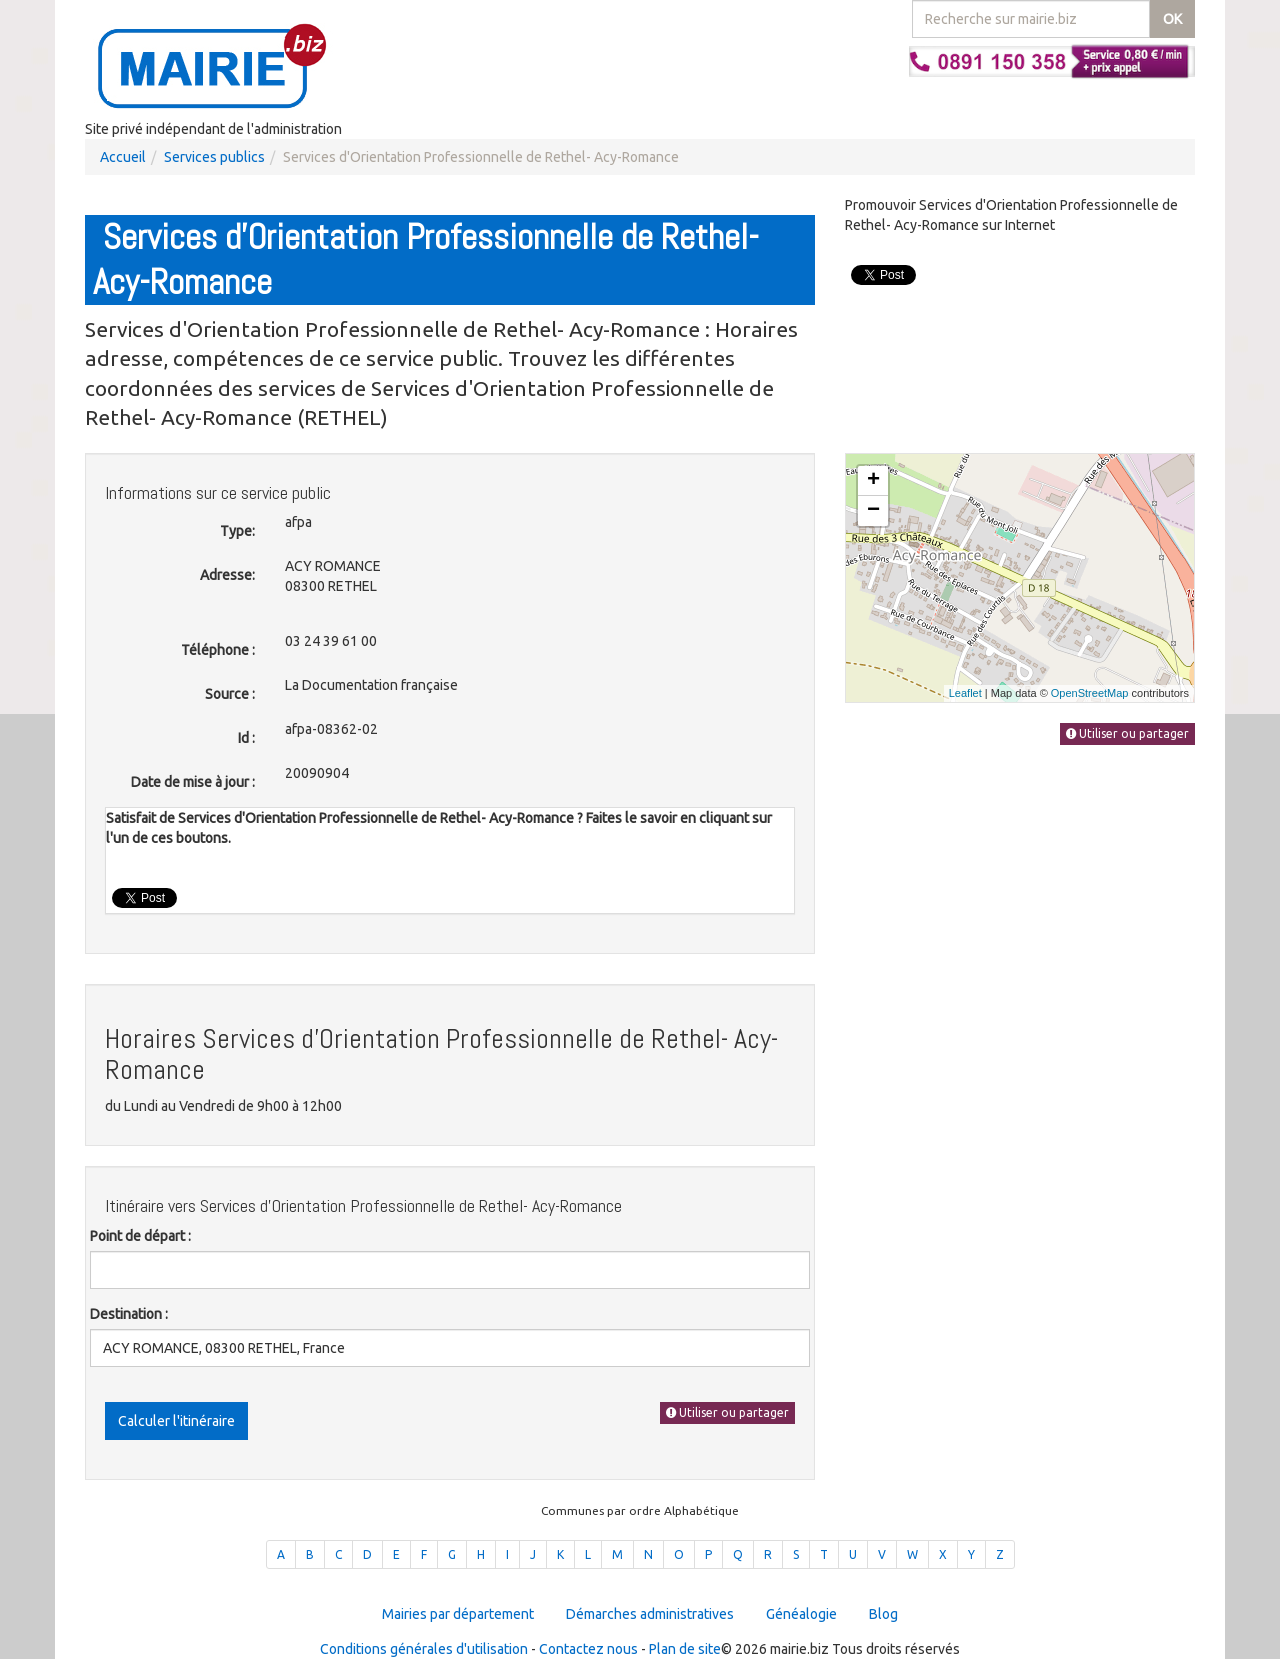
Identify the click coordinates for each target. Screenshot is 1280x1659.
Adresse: (227, 575)
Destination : (129, 1314)
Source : (230, 694)
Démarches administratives (650, 1614)
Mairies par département (458, 1614)
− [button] (873, 511)
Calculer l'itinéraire (176, 1421)
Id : (246, 738)
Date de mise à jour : (193, 782)
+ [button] (873, 481)
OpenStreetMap (1090, 693)
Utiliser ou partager (727, 1412)
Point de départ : (140, 1236)
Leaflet (965, 693)
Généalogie (801, 1614)
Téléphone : (218, 650)
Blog (883, 1614)
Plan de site (685, 1649)
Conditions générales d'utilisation (424, 1649)
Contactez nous (588, 1649)
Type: (237, 531)
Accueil (123, 157)
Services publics (214, 157)
